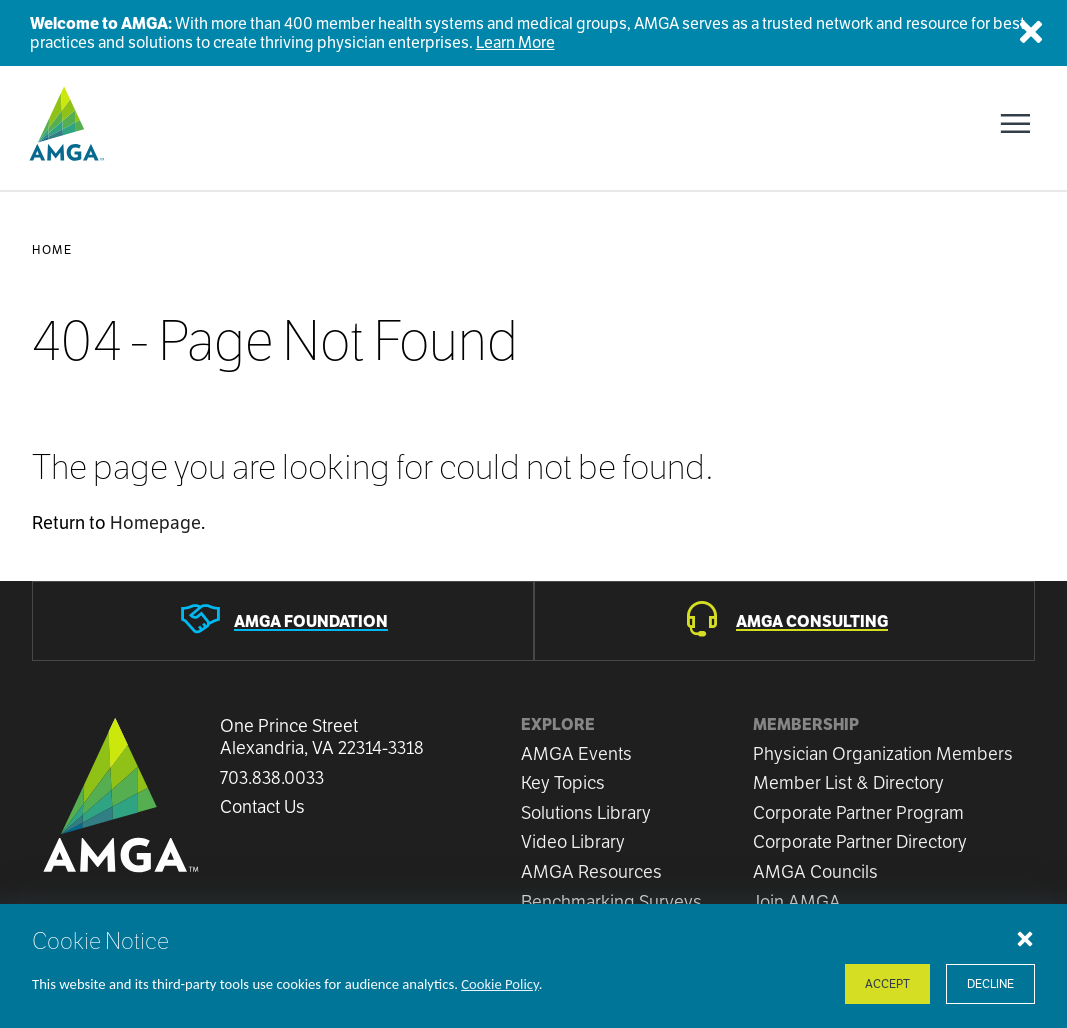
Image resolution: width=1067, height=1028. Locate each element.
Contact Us (262, 807)
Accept (887, 983)
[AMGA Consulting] (785, 621)
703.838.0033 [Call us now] (272, 778)
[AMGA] (64, 124)
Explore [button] (558, 724)
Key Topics (563, 782)
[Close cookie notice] (1025, 938)
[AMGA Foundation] (283, 621)
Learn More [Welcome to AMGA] (515, 42)
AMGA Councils (815, 871)
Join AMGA (797, 901)
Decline (990, 983)
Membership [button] (806, 724)
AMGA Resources (591, 871)
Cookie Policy (500, 984)
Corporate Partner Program (858, 812)
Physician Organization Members (883, 753)
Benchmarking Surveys (611, 901)
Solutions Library (586, 812)
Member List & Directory (848, 782)
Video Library (573, 841)
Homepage (155, 522)
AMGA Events (576, 753)
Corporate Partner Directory (860, 841)
